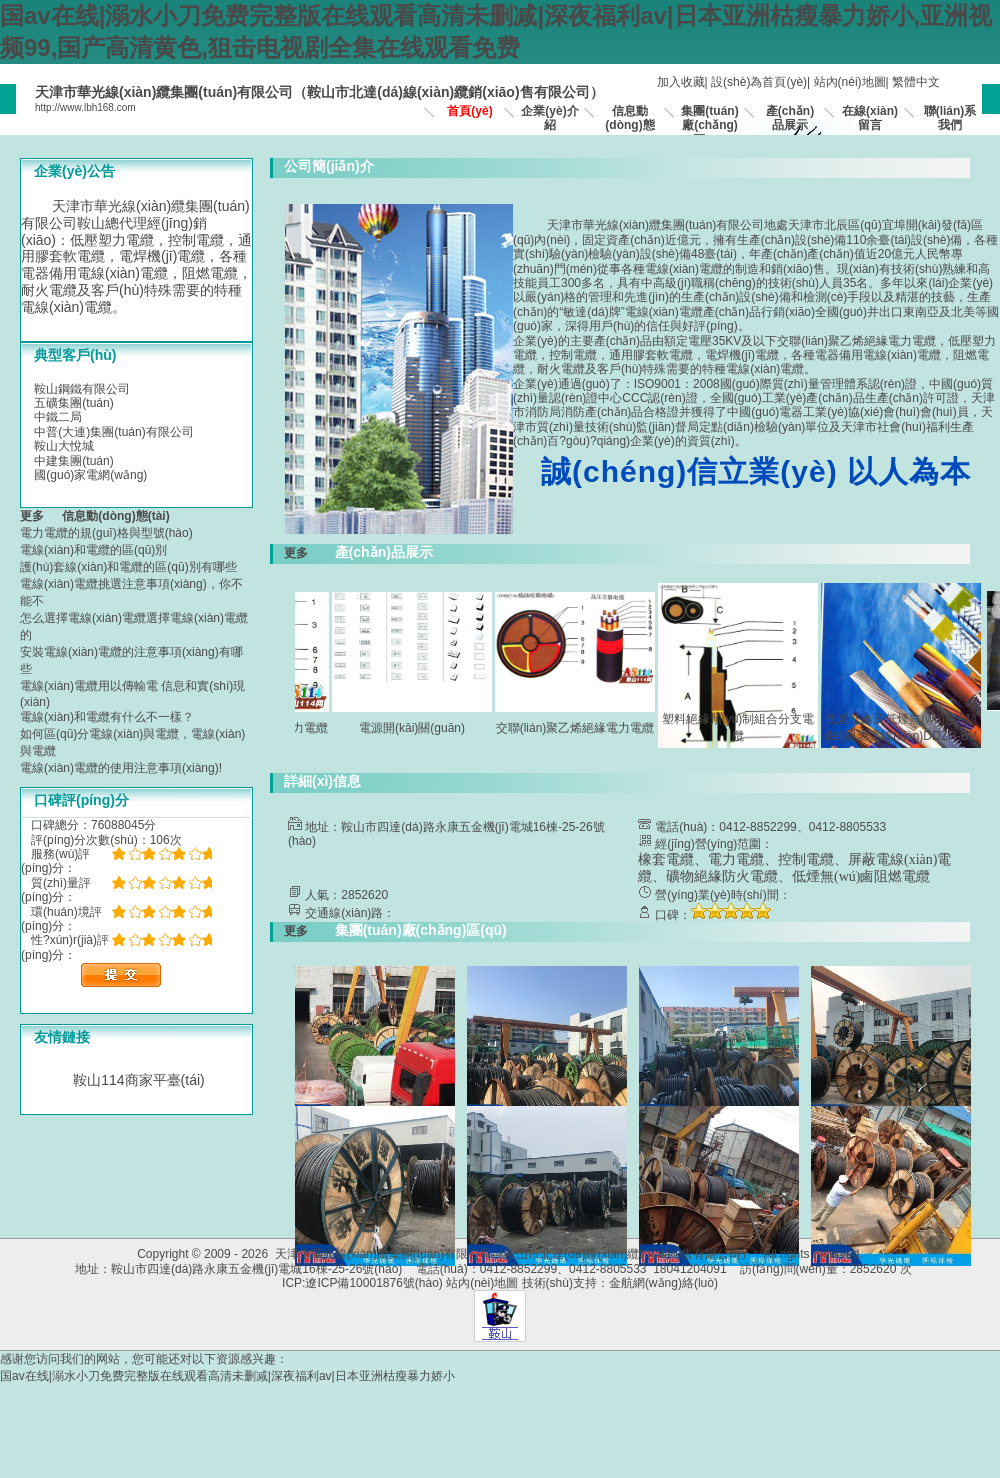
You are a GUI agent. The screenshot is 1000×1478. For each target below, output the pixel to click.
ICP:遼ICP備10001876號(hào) (362, 1283)
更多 (38, 516)
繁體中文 (916, 82)
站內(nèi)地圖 (850, 82)
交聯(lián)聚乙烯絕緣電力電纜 (582, 728)
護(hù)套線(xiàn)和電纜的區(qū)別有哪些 (128, 567)
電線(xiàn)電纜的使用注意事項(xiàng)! (121, 768)
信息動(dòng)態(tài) (629, 125)
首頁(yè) (469, 111)
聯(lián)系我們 (950, 118)
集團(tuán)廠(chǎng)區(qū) (709, 125)
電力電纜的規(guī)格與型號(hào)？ (106, 533)
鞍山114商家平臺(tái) (138, 1080)
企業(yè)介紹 (549, 118)
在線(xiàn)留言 (870, 118)
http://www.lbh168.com (85, 107)
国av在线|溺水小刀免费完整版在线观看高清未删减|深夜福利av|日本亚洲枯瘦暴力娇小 (227, 1376)
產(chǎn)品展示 (790, 118)
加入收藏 (681, 82)
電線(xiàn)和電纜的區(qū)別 (93, 550)
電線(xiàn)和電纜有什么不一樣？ (107, 717)
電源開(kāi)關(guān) (419, 728)
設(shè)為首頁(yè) (759, 82)
